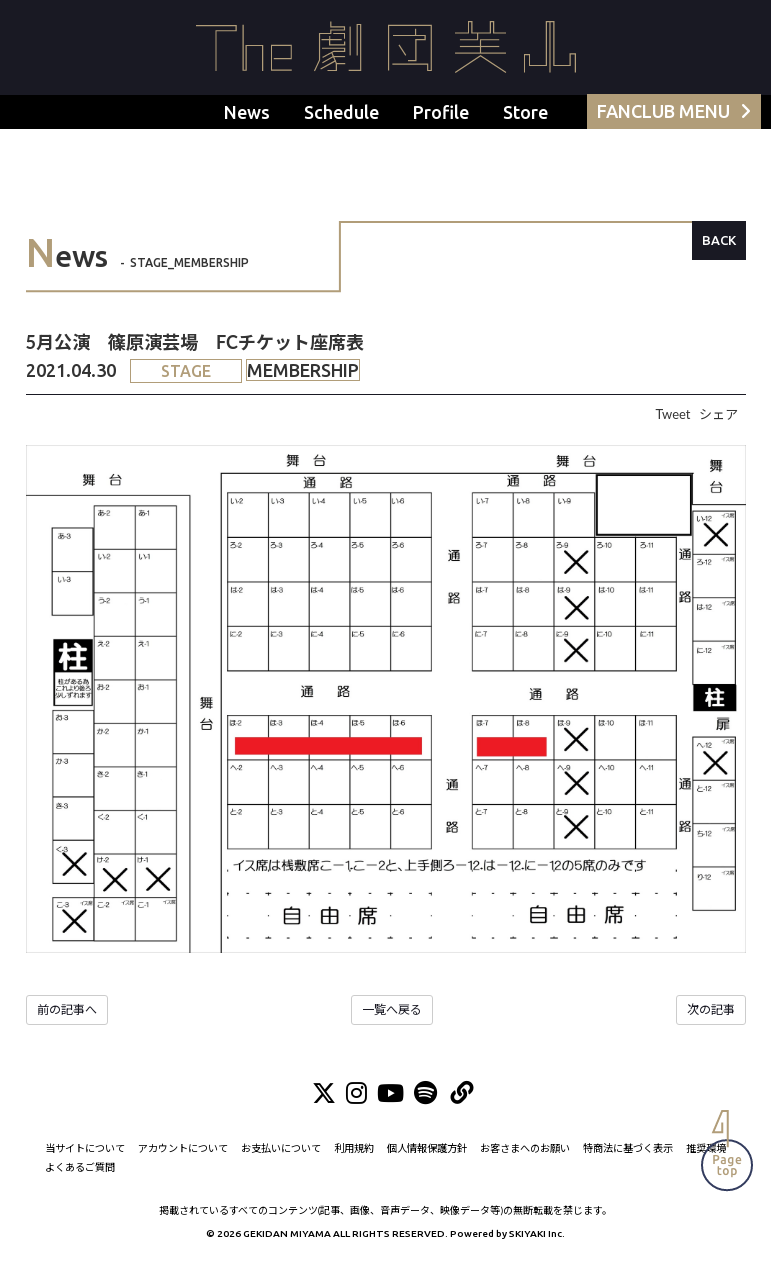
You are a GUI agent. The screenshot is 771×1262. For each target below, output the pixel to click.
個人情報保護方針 (427, 1148)
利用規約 (354, 1148)
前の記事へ (67, 1009)
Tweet (672, 414)
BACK (719, 240)
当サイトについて (85, 1148)
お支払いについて (281, 1148)
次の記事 (711, 1009)
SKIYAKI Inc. (537, 1233)
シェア (718, 414)
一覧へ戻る (392, 1009)
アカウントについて (183, 1148)
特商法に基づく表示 (628, 1148)
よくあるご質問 (80, 1167)
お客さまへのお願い (525, 1148)
